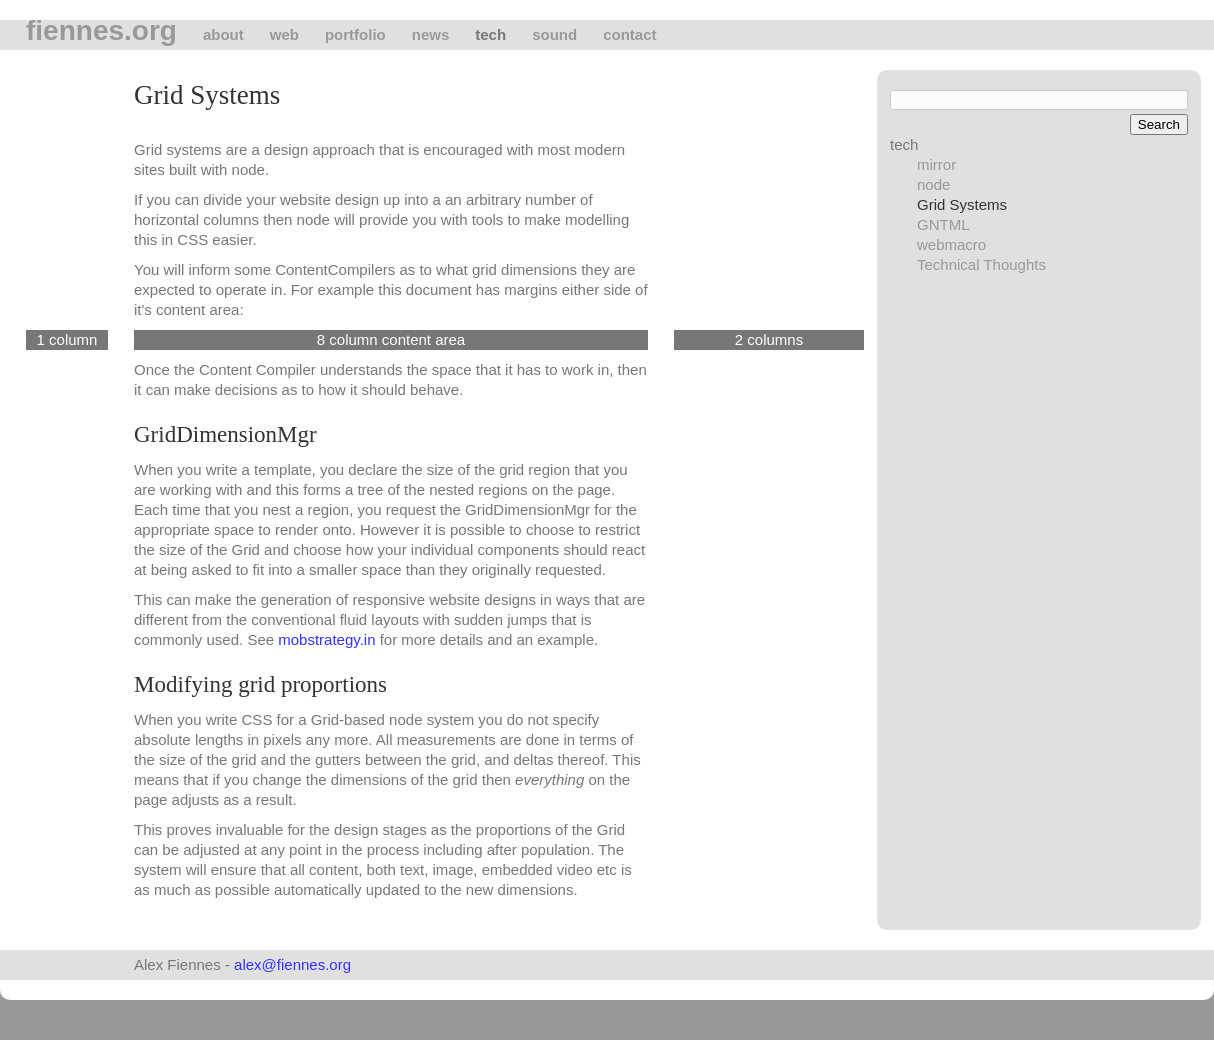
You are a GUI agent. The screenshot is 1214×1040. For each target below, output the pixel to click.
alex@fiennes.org (292, 964)
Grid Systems (962, 204)
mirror (936, 164)
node (933, 184)
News (431, 34)
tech (490, 34)
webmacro (951, 244)
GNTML (943, 224)
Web (284, 34)
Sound (554, 34)
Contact (629, 34)
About (223, 34)
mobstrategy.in (326, 639)
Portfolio (355, 34)
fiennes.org (101, 31)
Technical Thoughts (981, 264)
